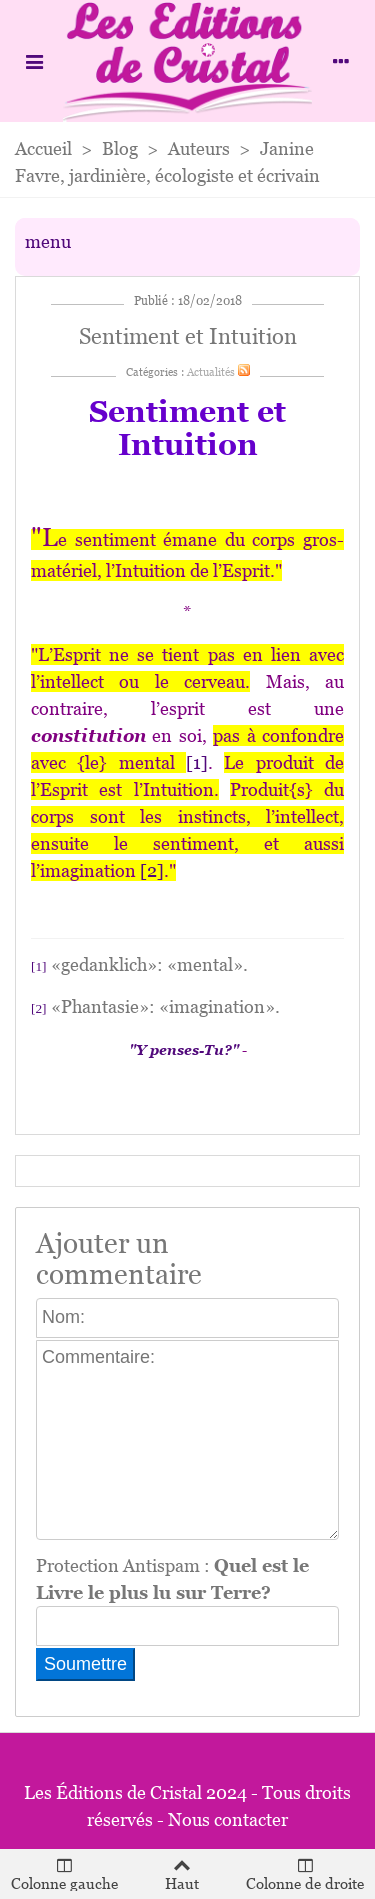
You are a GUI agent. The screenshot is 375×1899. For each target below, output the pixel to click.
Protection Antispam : (172, 1579)
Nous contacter (228, 1819)
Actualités (211, 372)
